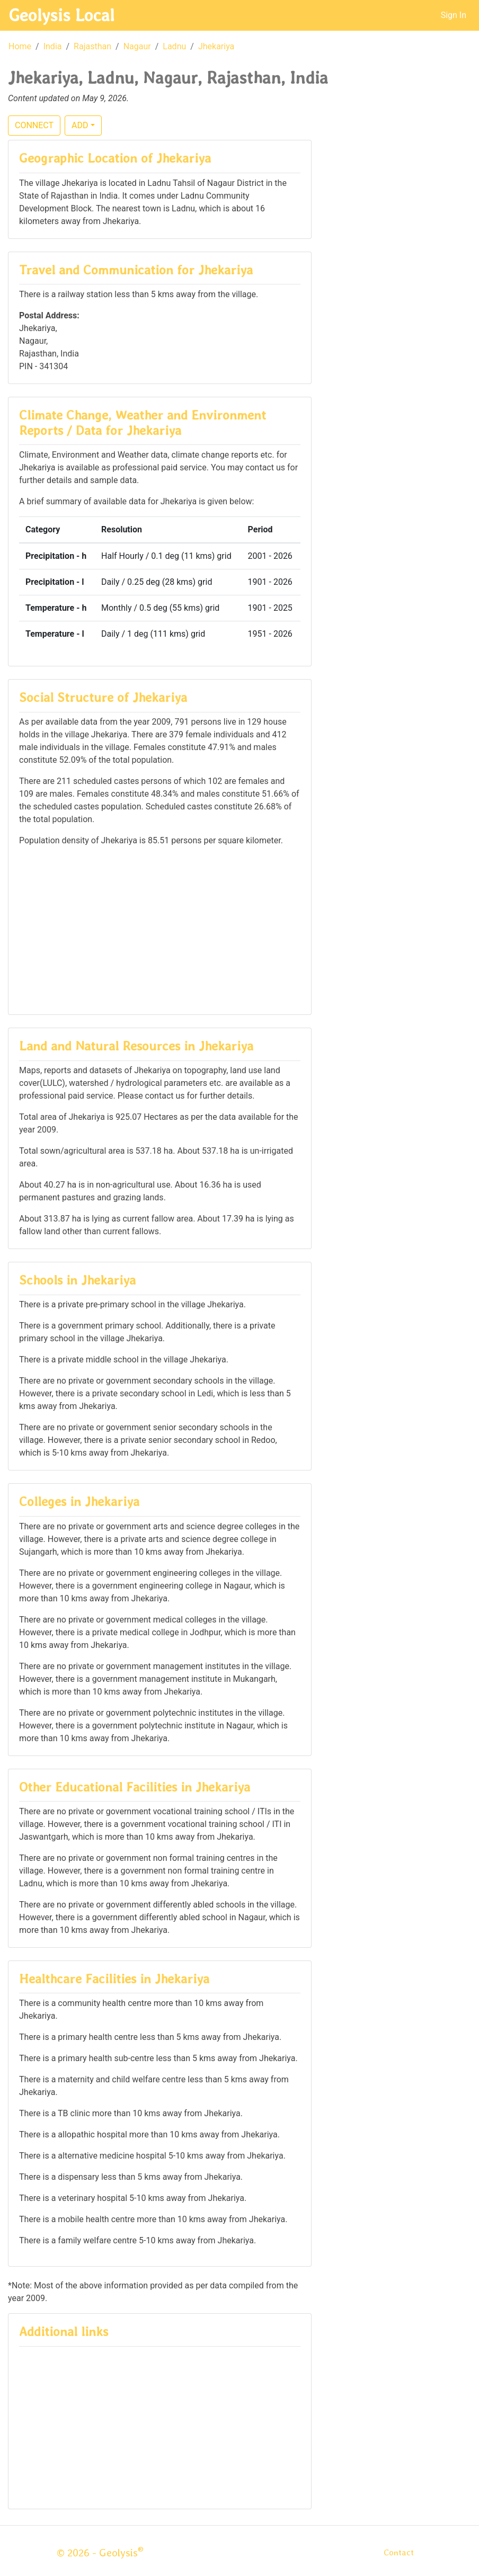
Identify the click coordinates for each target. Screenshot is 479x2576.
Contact (399, 2552)
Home (19, 46)
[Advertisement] (159, 929)
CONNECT (34, 125)
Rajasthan (92, 46)
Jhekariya (216, 46)
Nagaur (137, 46)
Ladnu (174, 46)
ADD (80, 125)
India (52, 46)
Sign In (453, 15)
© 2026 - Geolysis (100, 2552)
